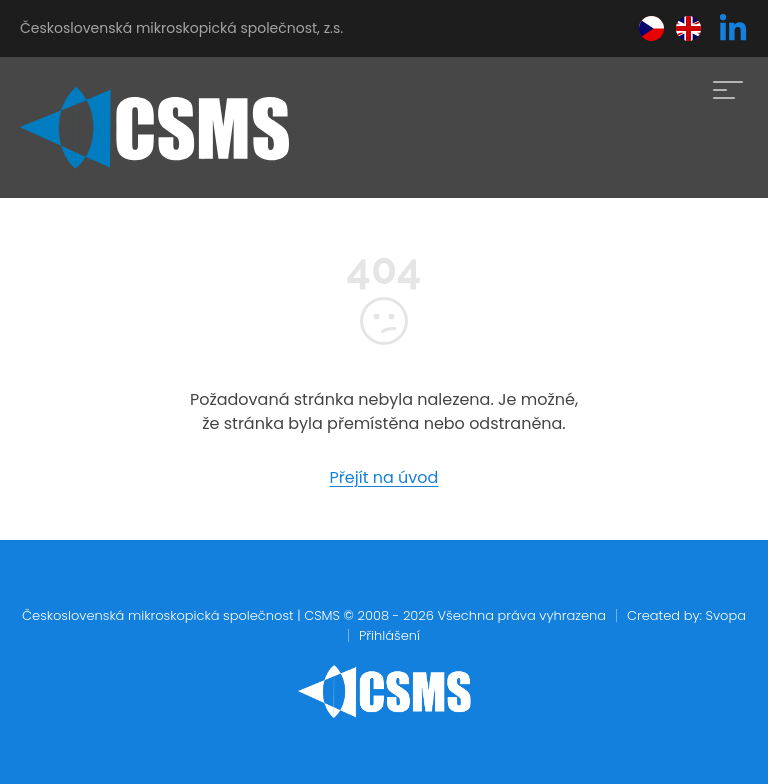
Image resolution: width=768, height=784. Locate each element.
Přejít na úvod (384, 477)
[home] (154, 128)
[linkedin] (733, 29)
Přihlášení (389, 635)
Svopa (725, 615)
